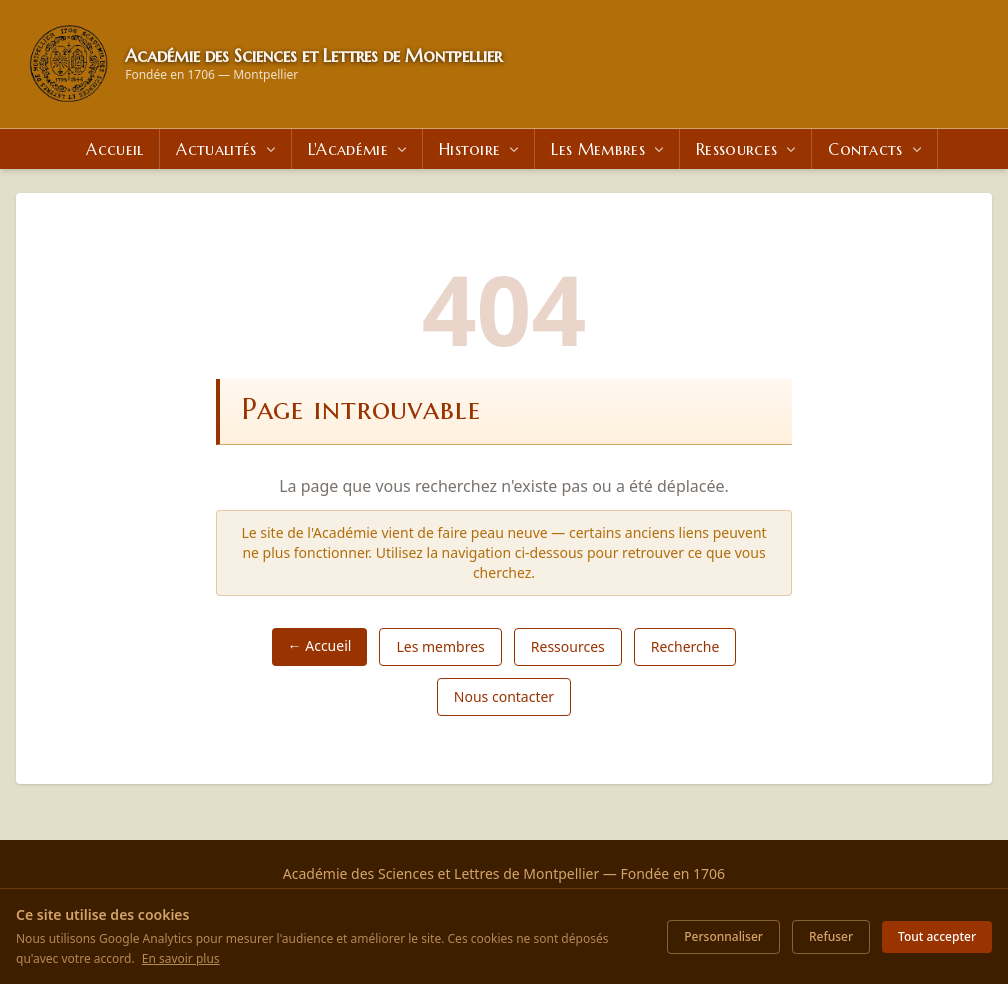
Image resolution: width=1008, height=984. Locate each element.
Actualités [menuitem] (227, 149)
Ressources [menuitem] (747, 149)
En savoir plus (181, 958)
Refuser (831, 936)
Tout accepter (937, 936)
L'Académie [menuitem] (359, 149)
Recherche (685, 646)
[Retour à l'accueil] (68, 64)
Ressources (568, 646)
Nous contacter (504, 696)
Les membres (440, 646)
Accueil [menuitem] (114, 149)
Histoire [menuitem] (481, 149)
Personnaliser (723, 936)
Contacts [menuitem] (876, 149)
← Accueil (320, 645)
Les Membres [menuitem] (609, 149)
